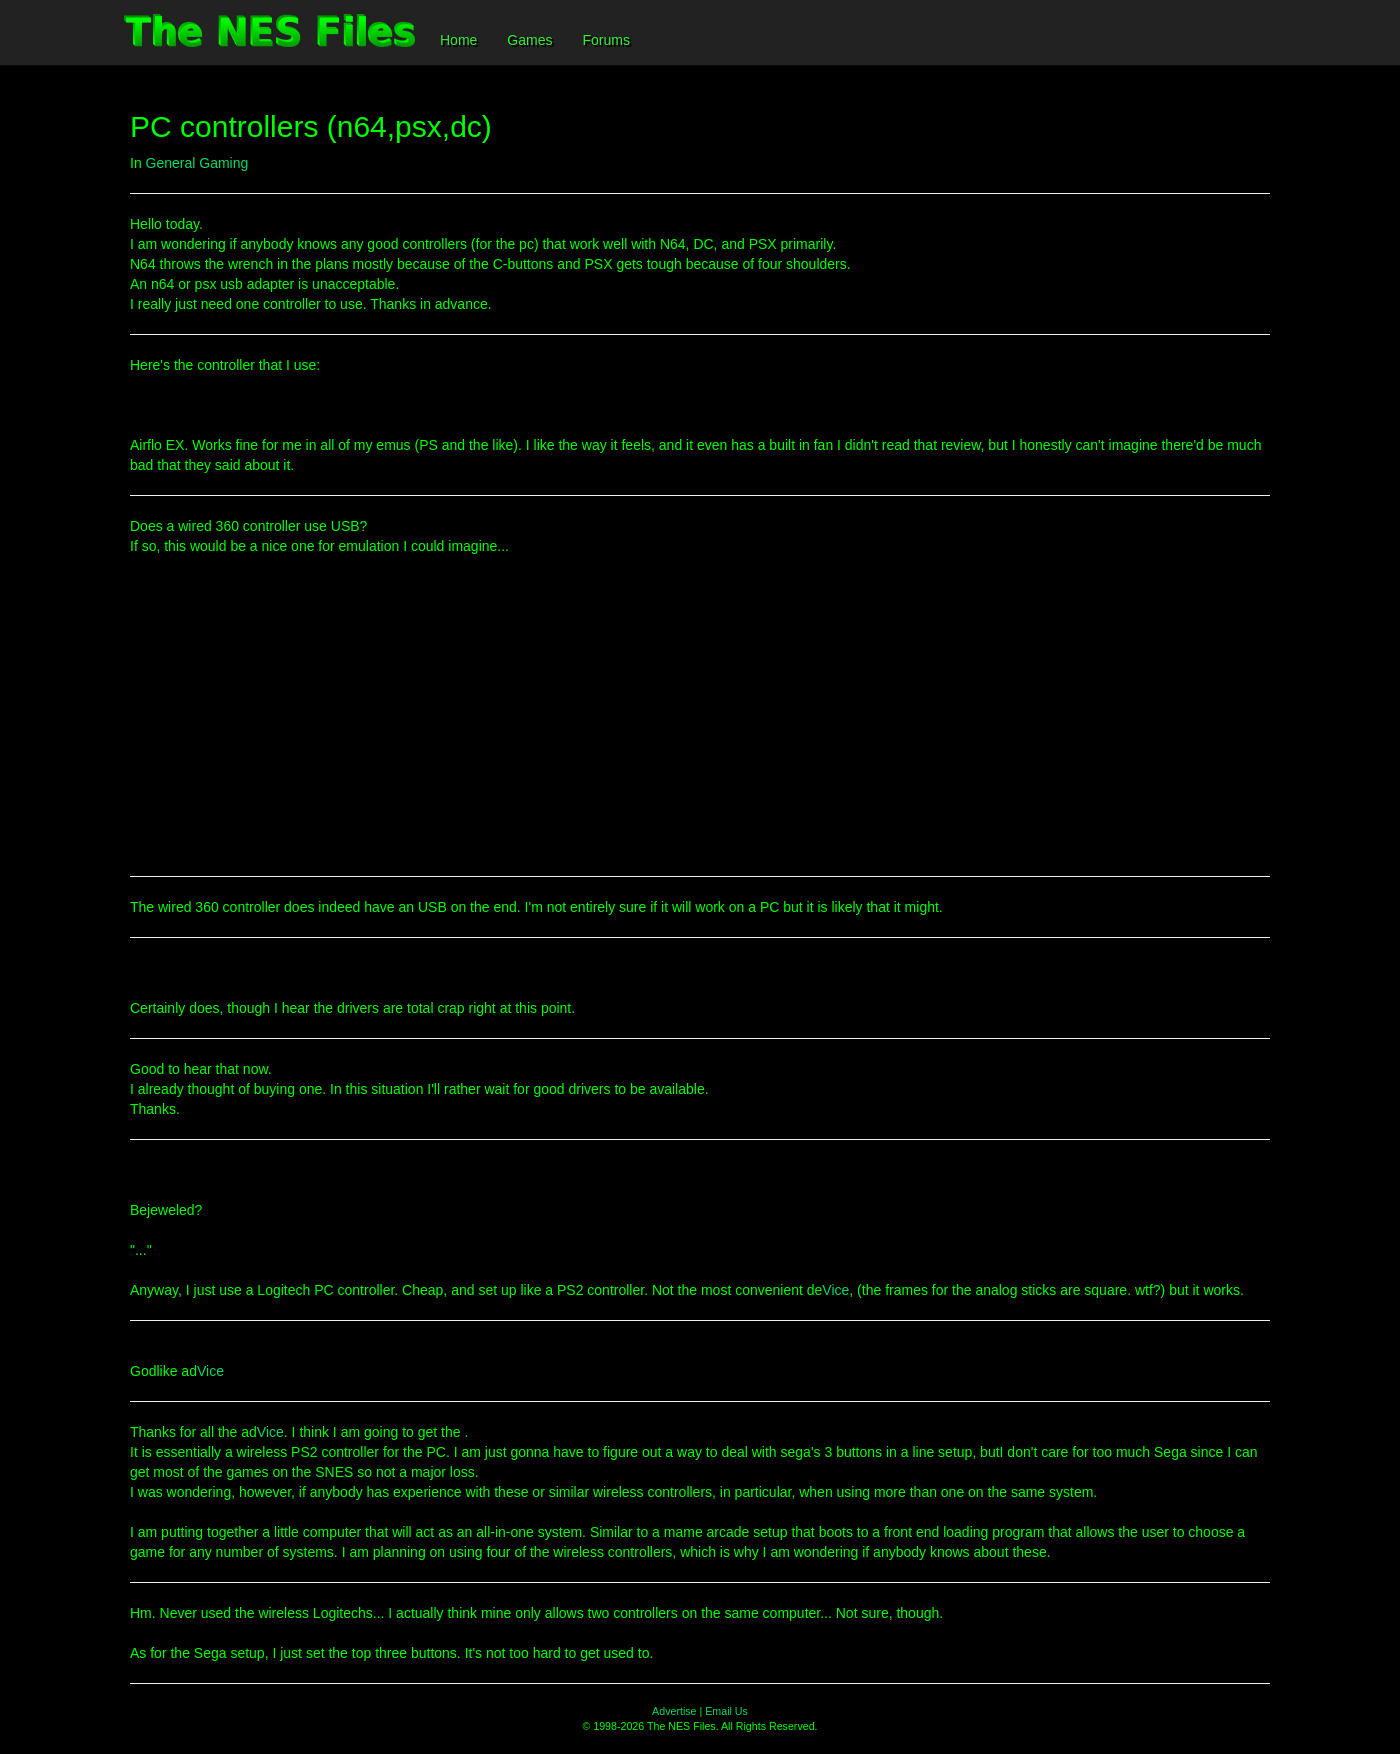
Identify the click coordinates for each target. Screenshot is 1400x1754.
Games (529, 40)
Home (458, 40)
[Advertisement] (700, 716)
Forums (605, 40)
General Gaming (197, 163)
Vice (835, 1290)
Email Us (726, 1711)
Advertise (674, 1711)
